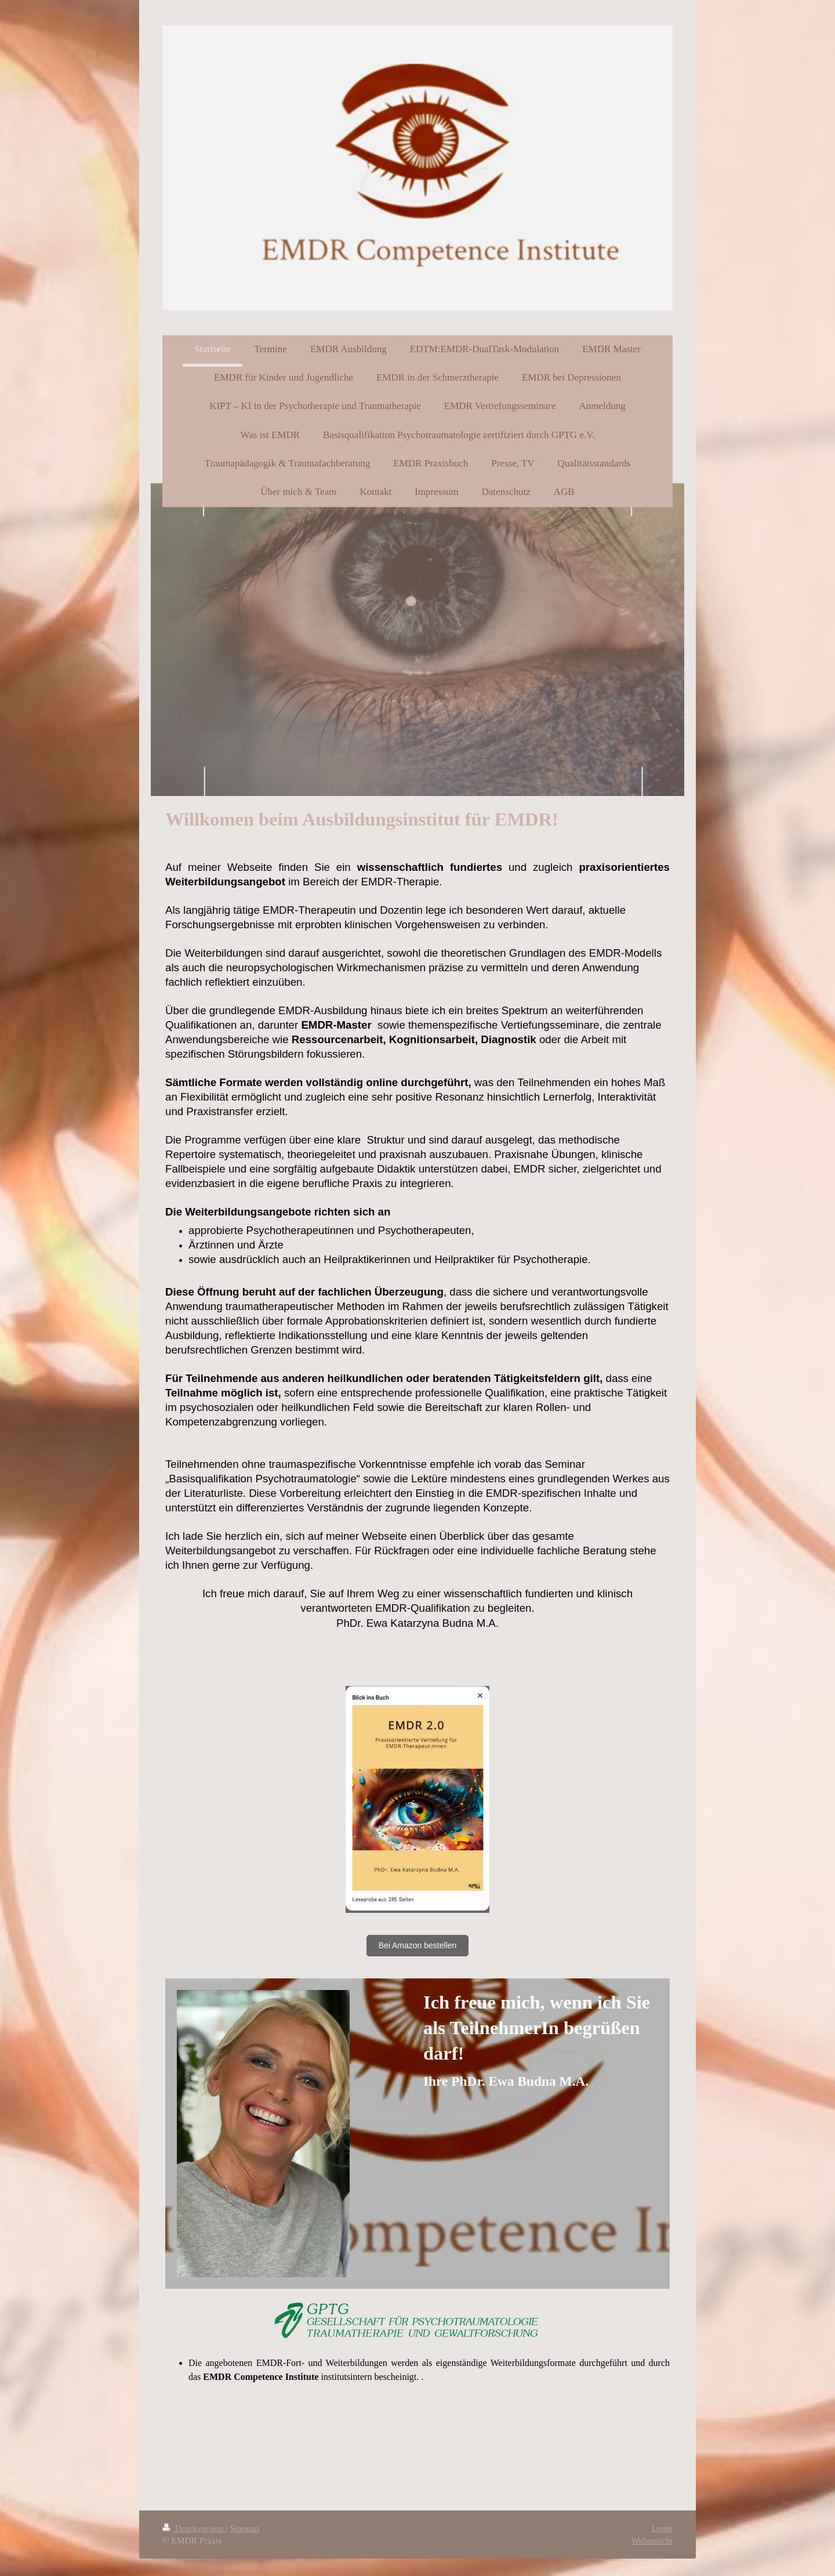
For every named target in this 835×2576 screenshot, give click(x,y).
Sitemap (244, 2528)
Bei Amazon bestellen (418, 1945)
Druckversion (194, 2528)
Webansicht (652, 2540)
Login (662, 2528)
